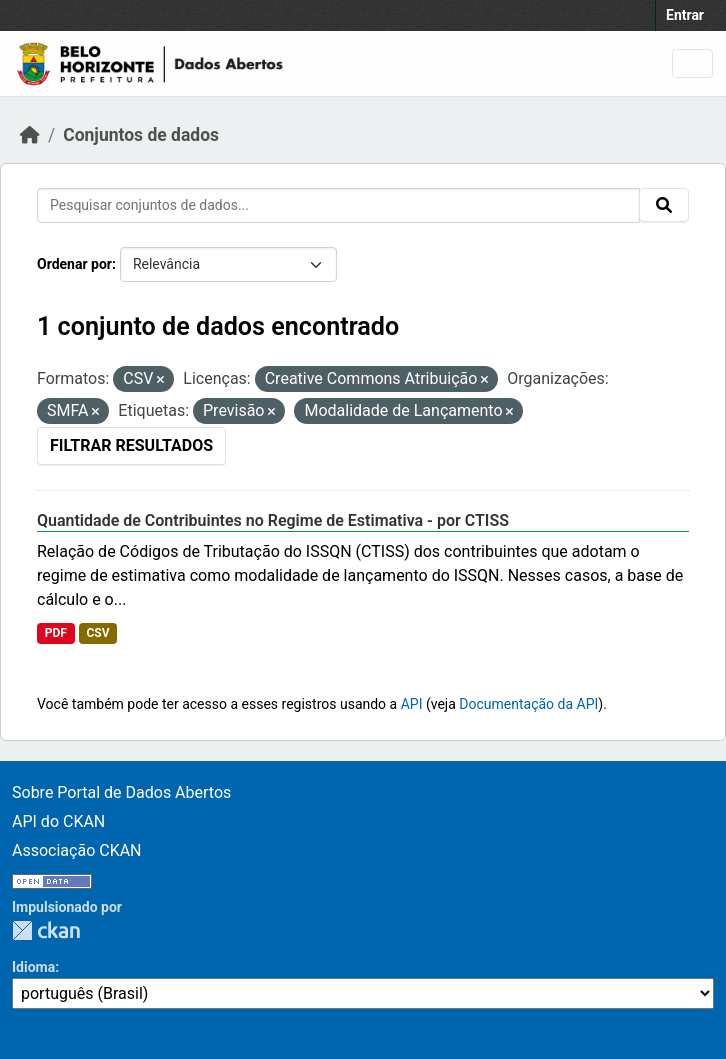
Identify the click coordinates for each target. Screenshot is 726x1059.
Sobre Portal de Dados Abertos (121, 792)
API (412, 704)
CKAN (46, 930)
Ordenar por (74, 264)
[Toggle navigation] (692, 63)
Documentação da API (528, 704)
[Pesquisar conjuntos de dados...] (338, 205)
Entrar (685, 15)
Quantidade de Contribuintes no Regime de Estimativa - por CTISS (273, 520)
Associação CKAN (77, 850)
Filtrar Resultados (131, 445)
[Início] (30, 135)
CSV (97, 633)
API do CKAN (58, 821)
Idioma (33, 967)
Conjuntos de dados (141, 135)
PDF (56, 633)
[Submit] (664, 205)
